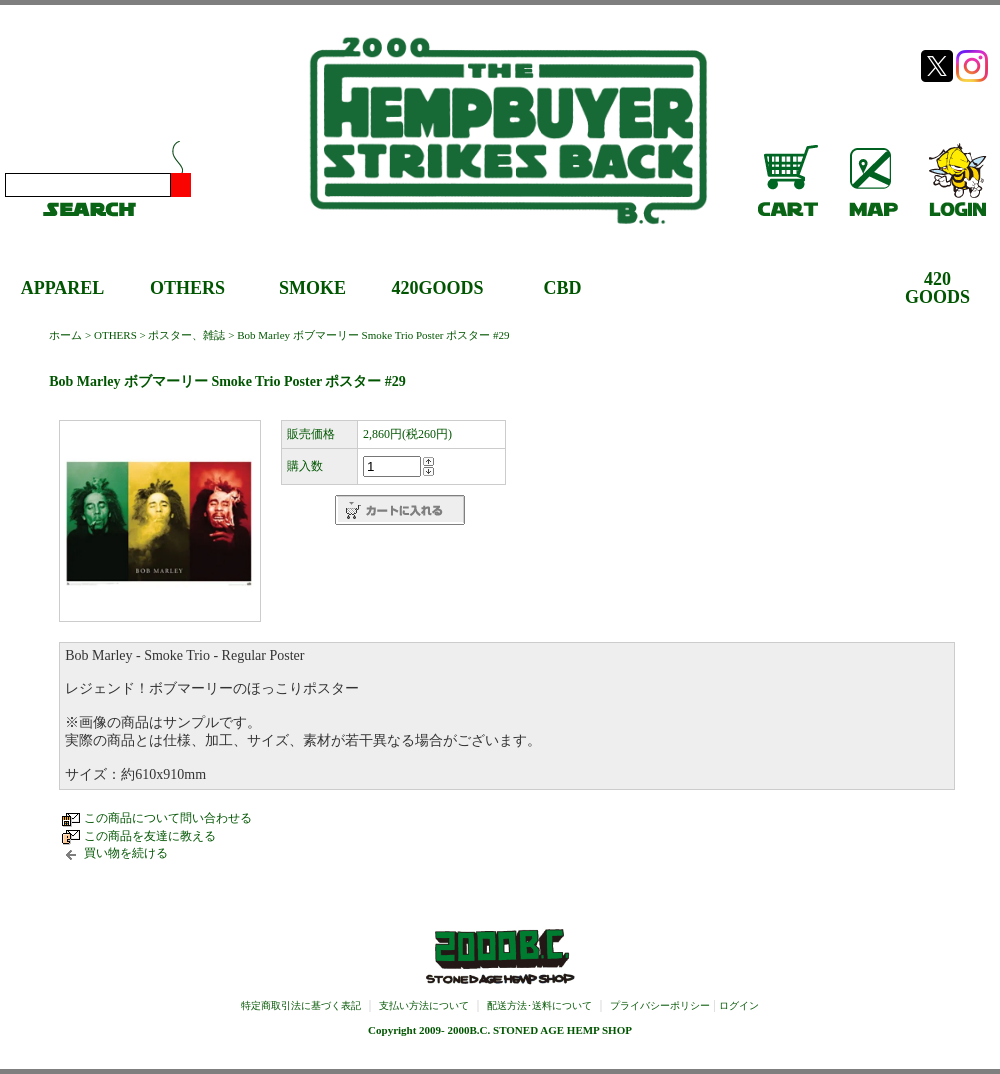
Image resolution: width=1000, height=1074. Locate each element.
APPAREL (63, 288)
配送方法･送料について (539, 1005)
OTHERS (187, 288)
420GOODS (437, 288)
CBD (562, 288)
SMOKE (312, 288)
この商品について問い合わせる (168, 818)
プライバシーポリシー (660, 1005)
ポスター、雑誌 (186, 335)
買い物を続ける (126, 853)
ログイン (739, 1005)
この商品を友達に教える (150, 836)
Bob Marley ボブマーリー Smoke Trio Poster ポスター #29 (373, 335)
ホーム (65, 335)
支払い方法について (424, 1005)
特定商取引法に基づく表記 (301, 1005)
